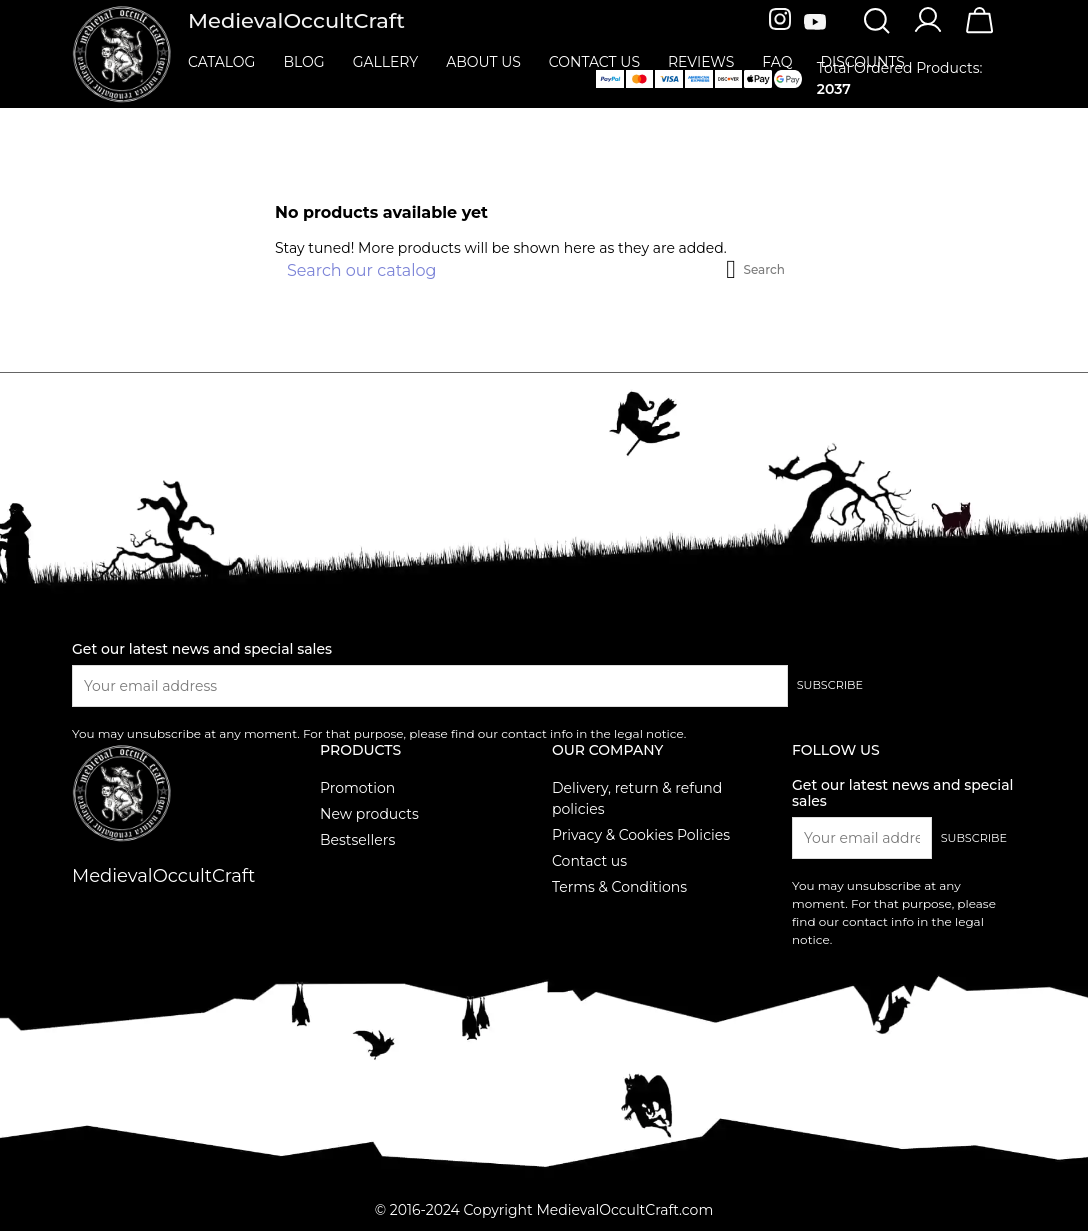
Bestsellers (357, 840)
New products (369, 814)
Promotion (357, 788)
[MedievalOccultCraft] (122, 53)
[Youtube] (815, 23)
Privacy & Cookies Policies (641, 835)
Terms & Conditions (619, 887)
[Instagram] (782, 23)
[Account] (928, 31)
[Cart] (980, 33)
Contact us (589, 861)
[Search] (876, 23)
